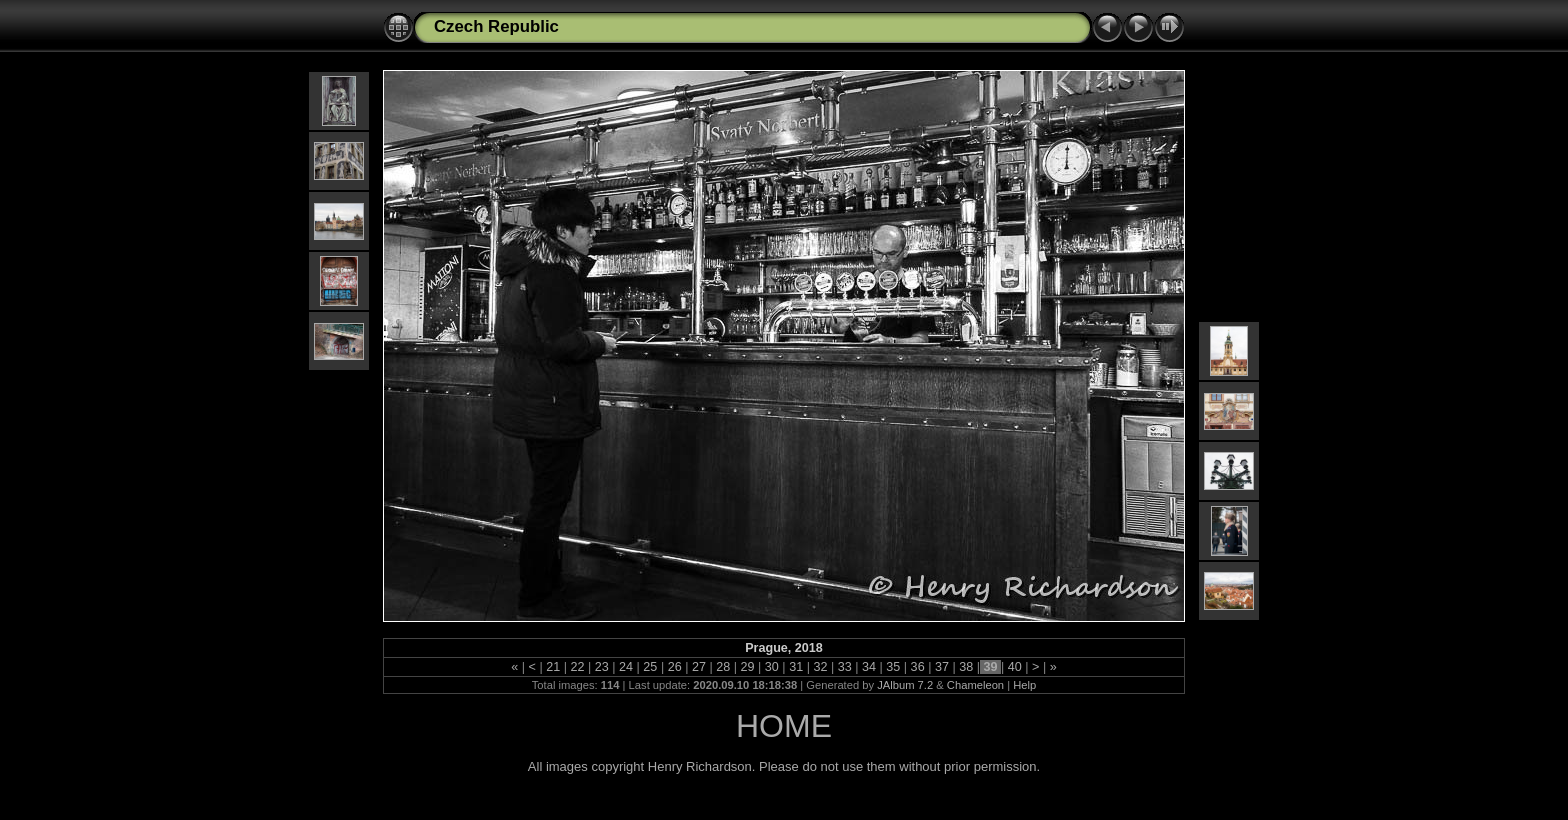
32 (820, 667)
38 (966, 667)
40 (1014, 667)
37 (941, 667)
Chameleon (975, 685)
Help (1024, 685)
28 (723, 667)
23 (601, 667)
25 (650, 667)
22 (577, 667)
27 (698, 667)
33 (844, 667)
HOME (784, 726)
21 (553, 667)
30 (771, 667)
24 (626, 667)
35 (893, 667)
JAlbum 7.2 (905, 685)
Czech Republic (496, 26)
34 (869, 667)
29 (747, 667)
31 (796, 667)
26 (674, 667)
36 (917, 667)
